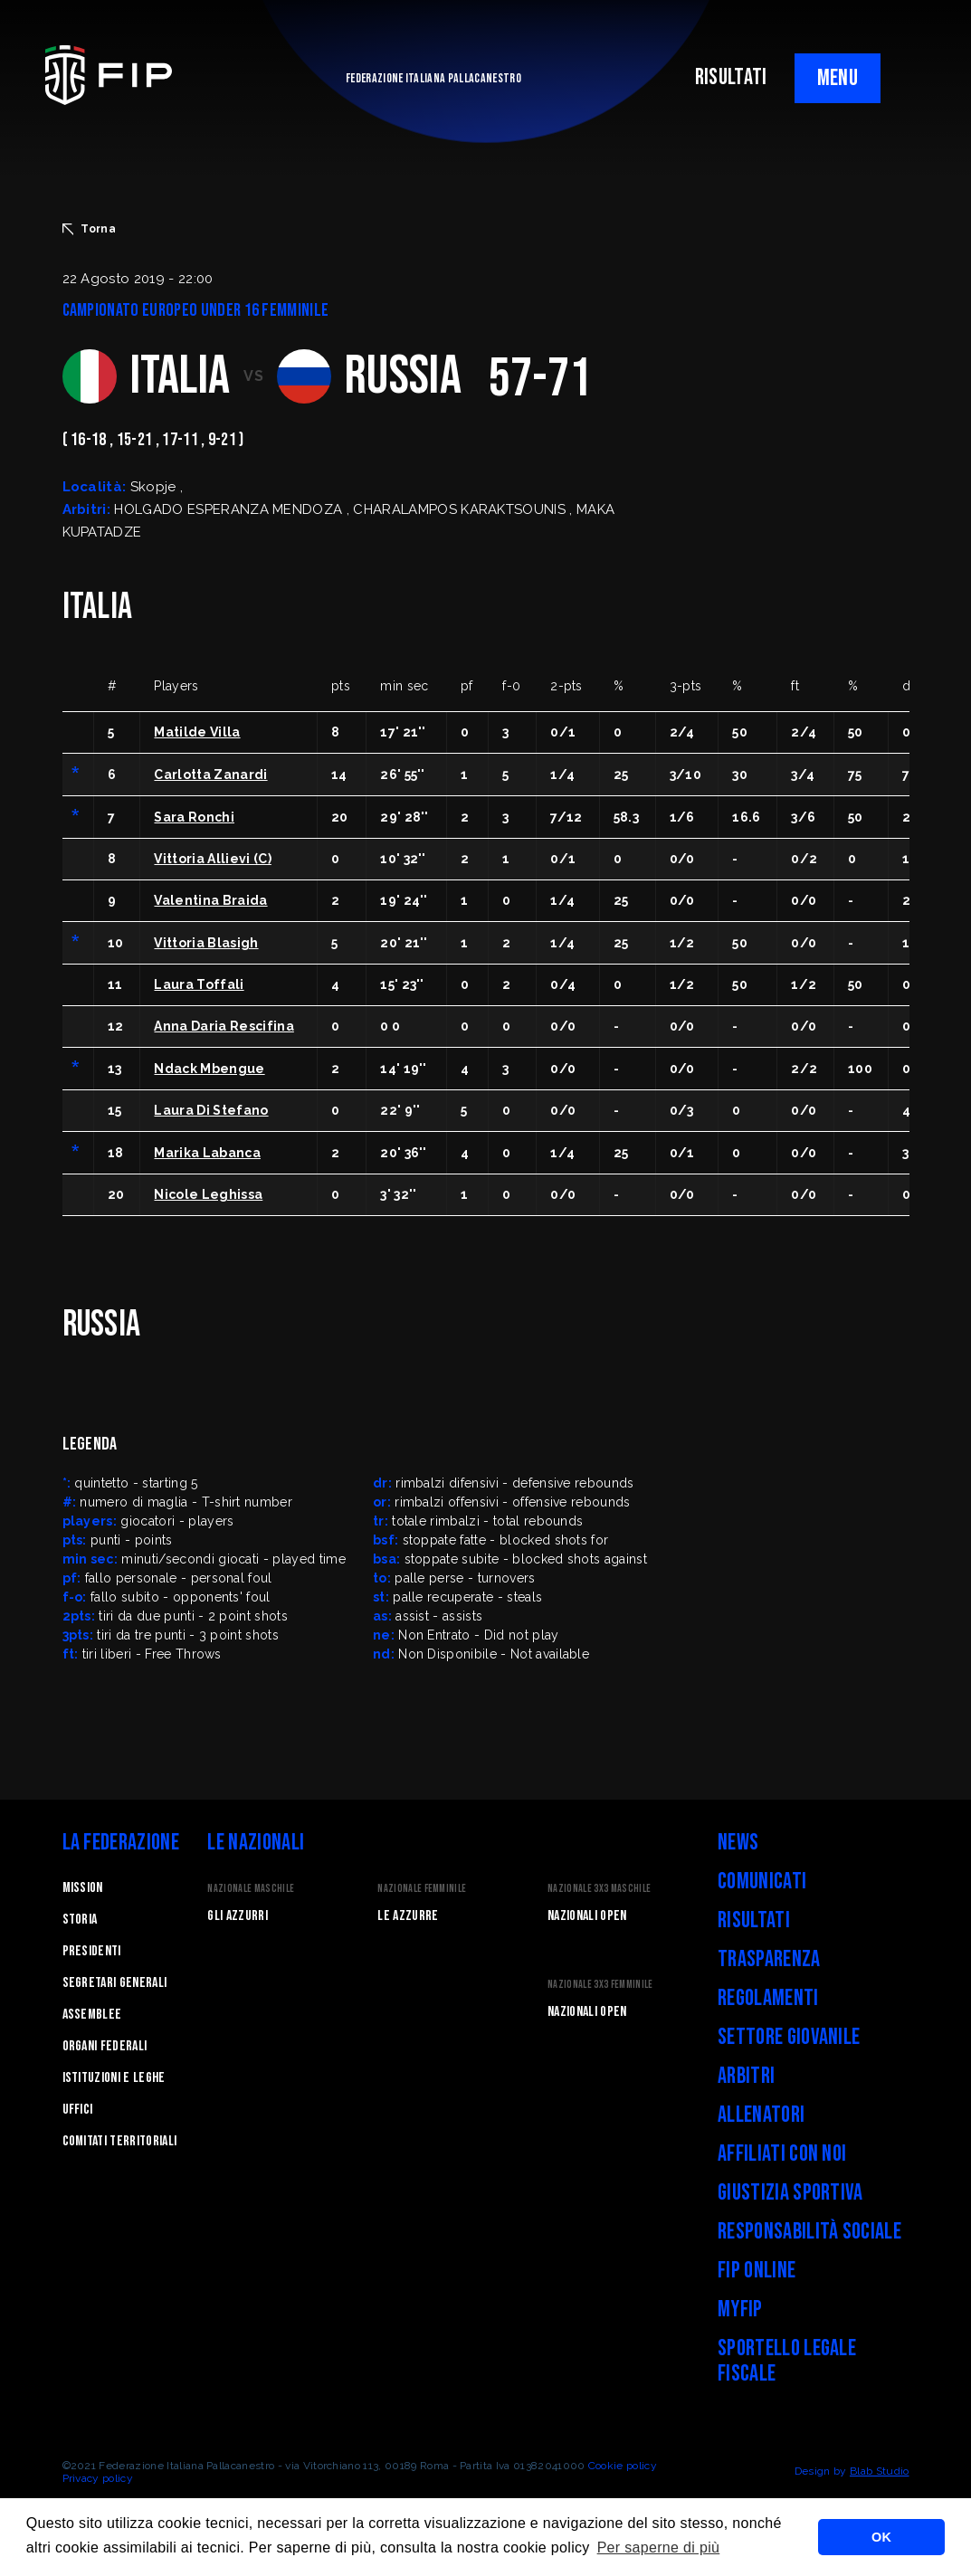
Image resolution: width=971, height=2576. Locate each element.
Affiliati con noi (782, 2154)
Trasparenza (769, 1959)
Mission (82, 1887)
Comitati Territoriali (119, 2141)
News (738, 1843)
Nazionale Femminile (421, 1889)
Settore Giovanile (789, 2037)
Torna (89, 229)
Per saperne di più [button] (658, 2547)
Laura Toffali (198, 984)
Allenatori (761, 2115)
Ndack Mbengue (209, 1068)
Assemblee (92, 2014)
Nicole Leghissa (208, 1194)
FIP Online (756, 2271)
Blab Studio (879, 2471)
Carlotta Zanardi (210, 774)
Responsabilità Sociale (809, 2232)
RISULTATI (731, 77)
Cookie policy (622, 2465)
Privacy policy (97, 2478)
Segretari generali (114, 1982)
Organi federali (105, 2046)
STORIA (80, 1919)
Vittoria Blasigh (206, 943)
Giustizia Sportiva (790, 2193)
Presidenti (91, 1951)
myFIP (740, 2310)
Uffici (77, 2109)
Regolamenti (768, 1998)
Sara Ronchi (194, 817)
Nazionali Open (586, 1916)
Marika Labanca (207, 1152)
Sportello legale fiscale (787, 2361)
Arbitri (746, 2076)
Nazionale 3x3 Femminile (599, 1984)
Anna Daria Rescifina (223, 1026)
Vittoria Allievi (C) (212, 858)
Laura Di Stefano (211, 1110)
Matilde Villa (197, 732)
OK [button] (881, 2537)
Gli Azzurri (237, 1916)
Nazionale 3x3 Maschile (599, 1889)
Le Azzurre (407, 1916)
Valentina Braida (210, 900)
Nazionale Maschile (250, 1889)
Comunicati (762, 1882)
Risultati (754, 1920)
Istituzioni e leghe (114, 2077)
